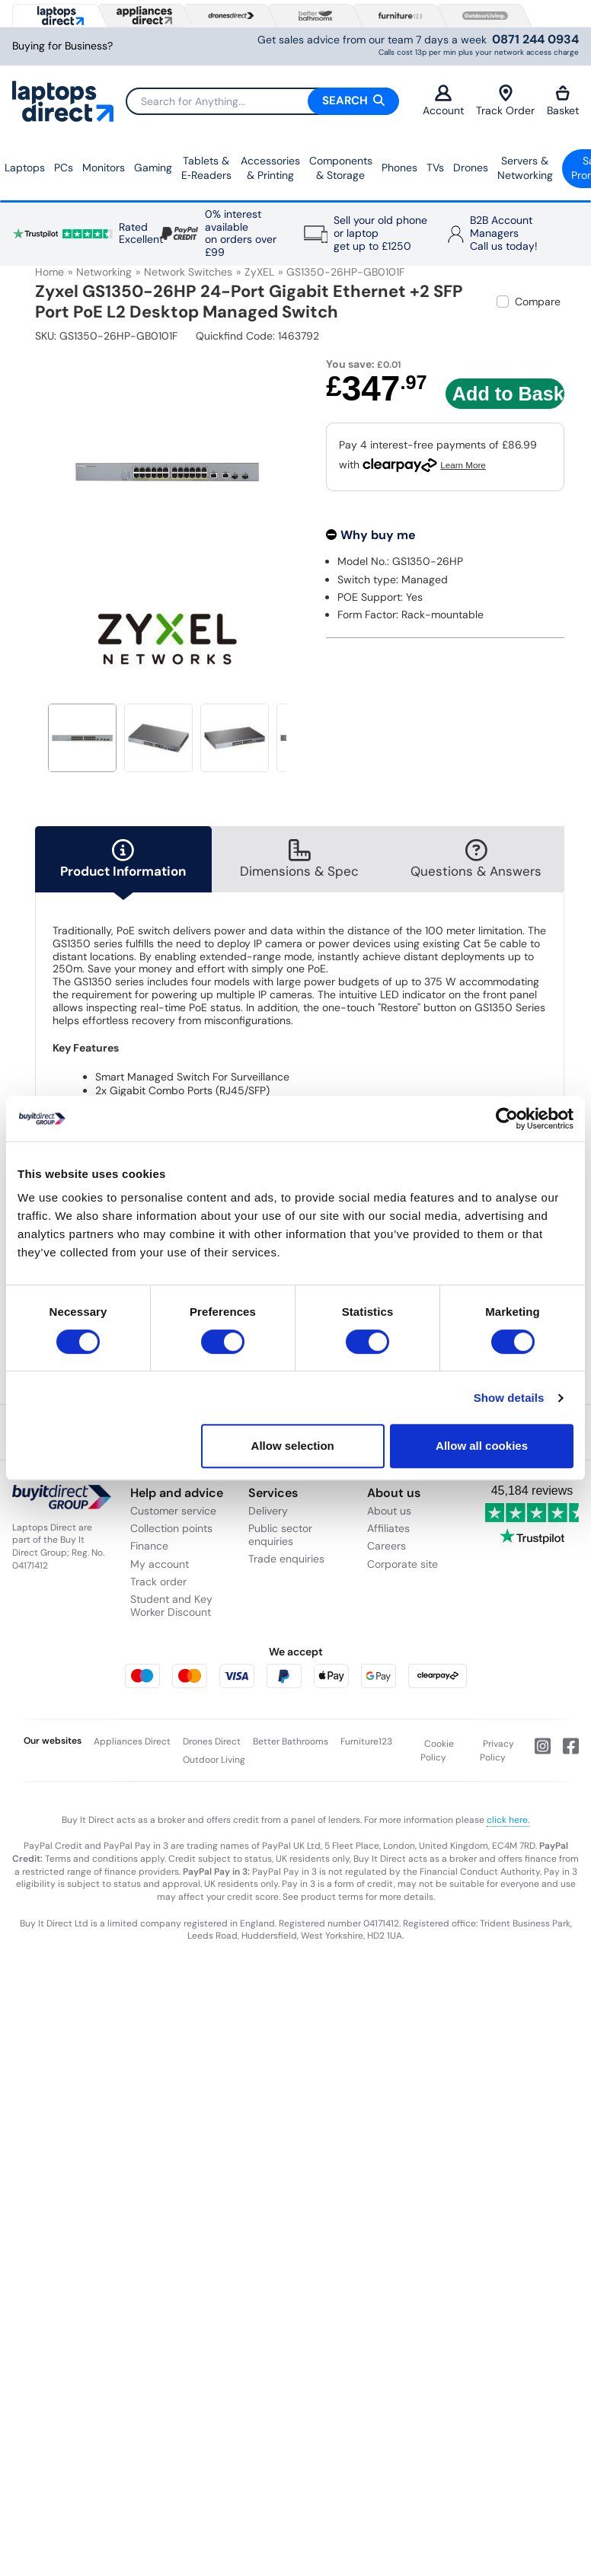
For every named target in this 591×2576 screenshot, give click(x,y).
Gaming (153, 167)
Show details (509, 1397)
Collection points (171, 1528)
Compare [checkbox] (538, 301)
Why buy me (378, 535)
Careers (386, 1546)
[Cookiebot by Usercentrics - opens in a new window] (506, 1118)
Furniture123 (366, 1741)
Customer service (173, 1511)
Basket (563, 101)
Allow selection (292, 1445)
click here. (508, 1820)
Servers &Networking (525, 168)
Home (49, 272)
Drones (470, 167)
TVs (435, 167)
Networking (104, 272)
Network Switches (188, 272)
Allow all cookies (482, 1445)
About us (389, 1511)
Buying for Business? (62, 46)
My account (159, 1564)
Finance (149, 1546)
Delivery (268, 1511)
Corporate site (402, 1564)
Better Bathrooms (290, 1741)
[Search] (262, 101)
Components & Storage (340, 168)
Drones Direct (212, 1741)
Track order (158, 1581)
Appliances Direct (132, 1741)
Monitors (103, 167)
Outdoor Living (214, 1760)
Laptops (25, 167)
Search (353, 100)
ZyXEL (259, 272)
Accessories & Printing (270, 168)
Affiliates (388, 1528)
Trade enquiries (286, 1559)
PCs (63, 167)
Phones (399, 167)
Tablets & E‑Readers (206, 168)
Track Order (505, 101)
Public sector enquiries (280, 1534)
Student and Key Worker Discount (171, 1605)
